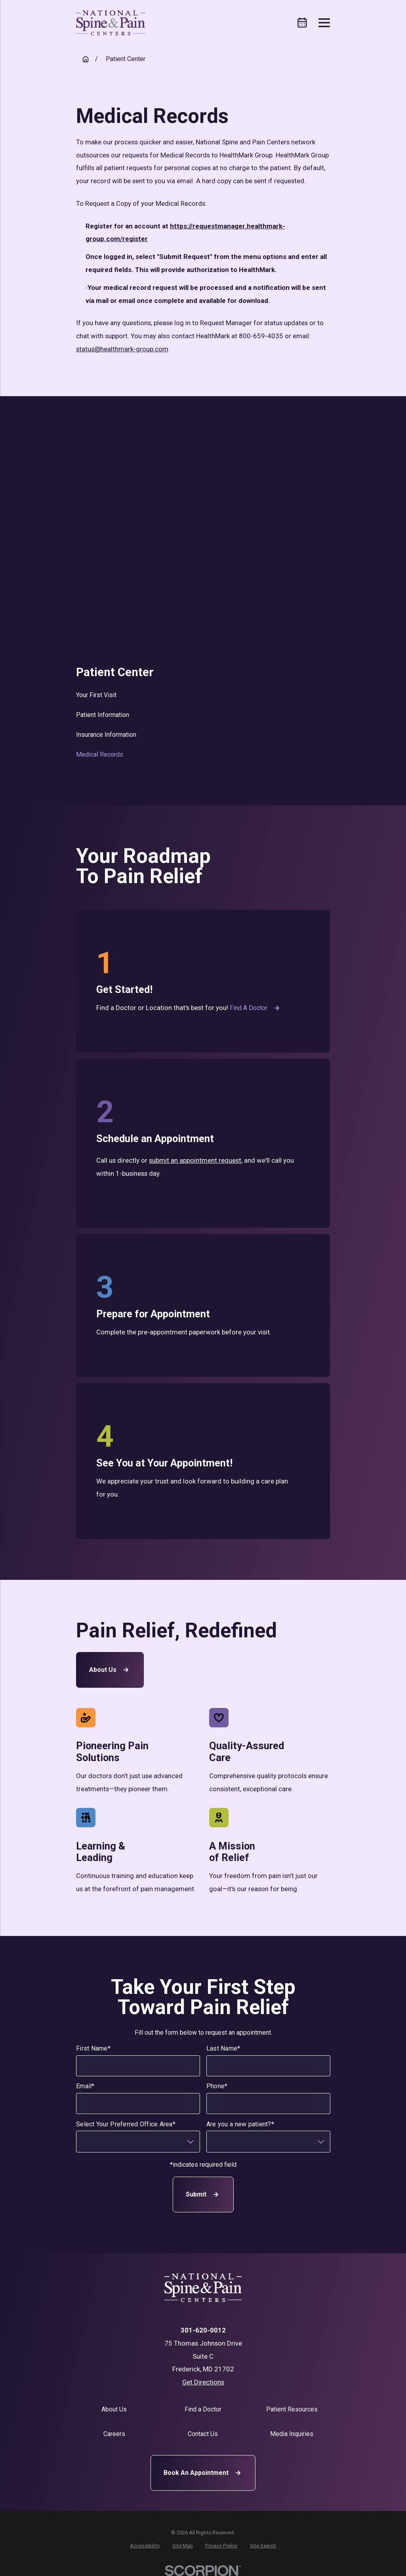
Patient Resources (292, 2409)
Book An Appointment (203, 2473)
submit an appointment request (195, 1160)
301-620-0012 (203, 2330)
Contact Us (203, 2434)
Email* (85, 2086)
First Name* (93, 2048)
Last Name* (223, 2048)
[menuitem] (203, 695)
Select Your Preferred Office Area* (125, 2124)
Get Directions (203, 2382)
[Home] (110, 22)
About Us (110, 1670)
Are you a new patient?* (240, 2124)
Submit (203, 2195)
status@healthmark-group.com (122, 349)
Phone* (216, 2086)
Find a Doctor (256, 1008)
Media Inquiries (291, 2434)
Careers (114, 2434)
